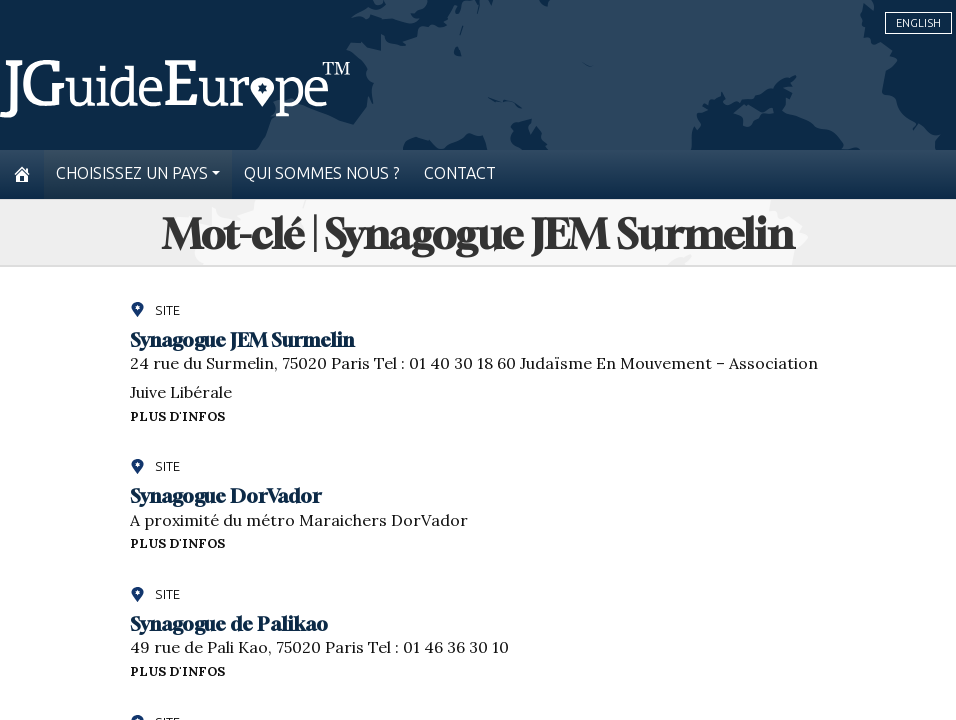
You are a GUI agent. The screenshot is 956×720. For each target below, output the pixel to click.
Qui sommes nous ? (322, 173)
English (918, 23)
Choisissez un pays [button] (132, 173)
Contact (460, 173)
